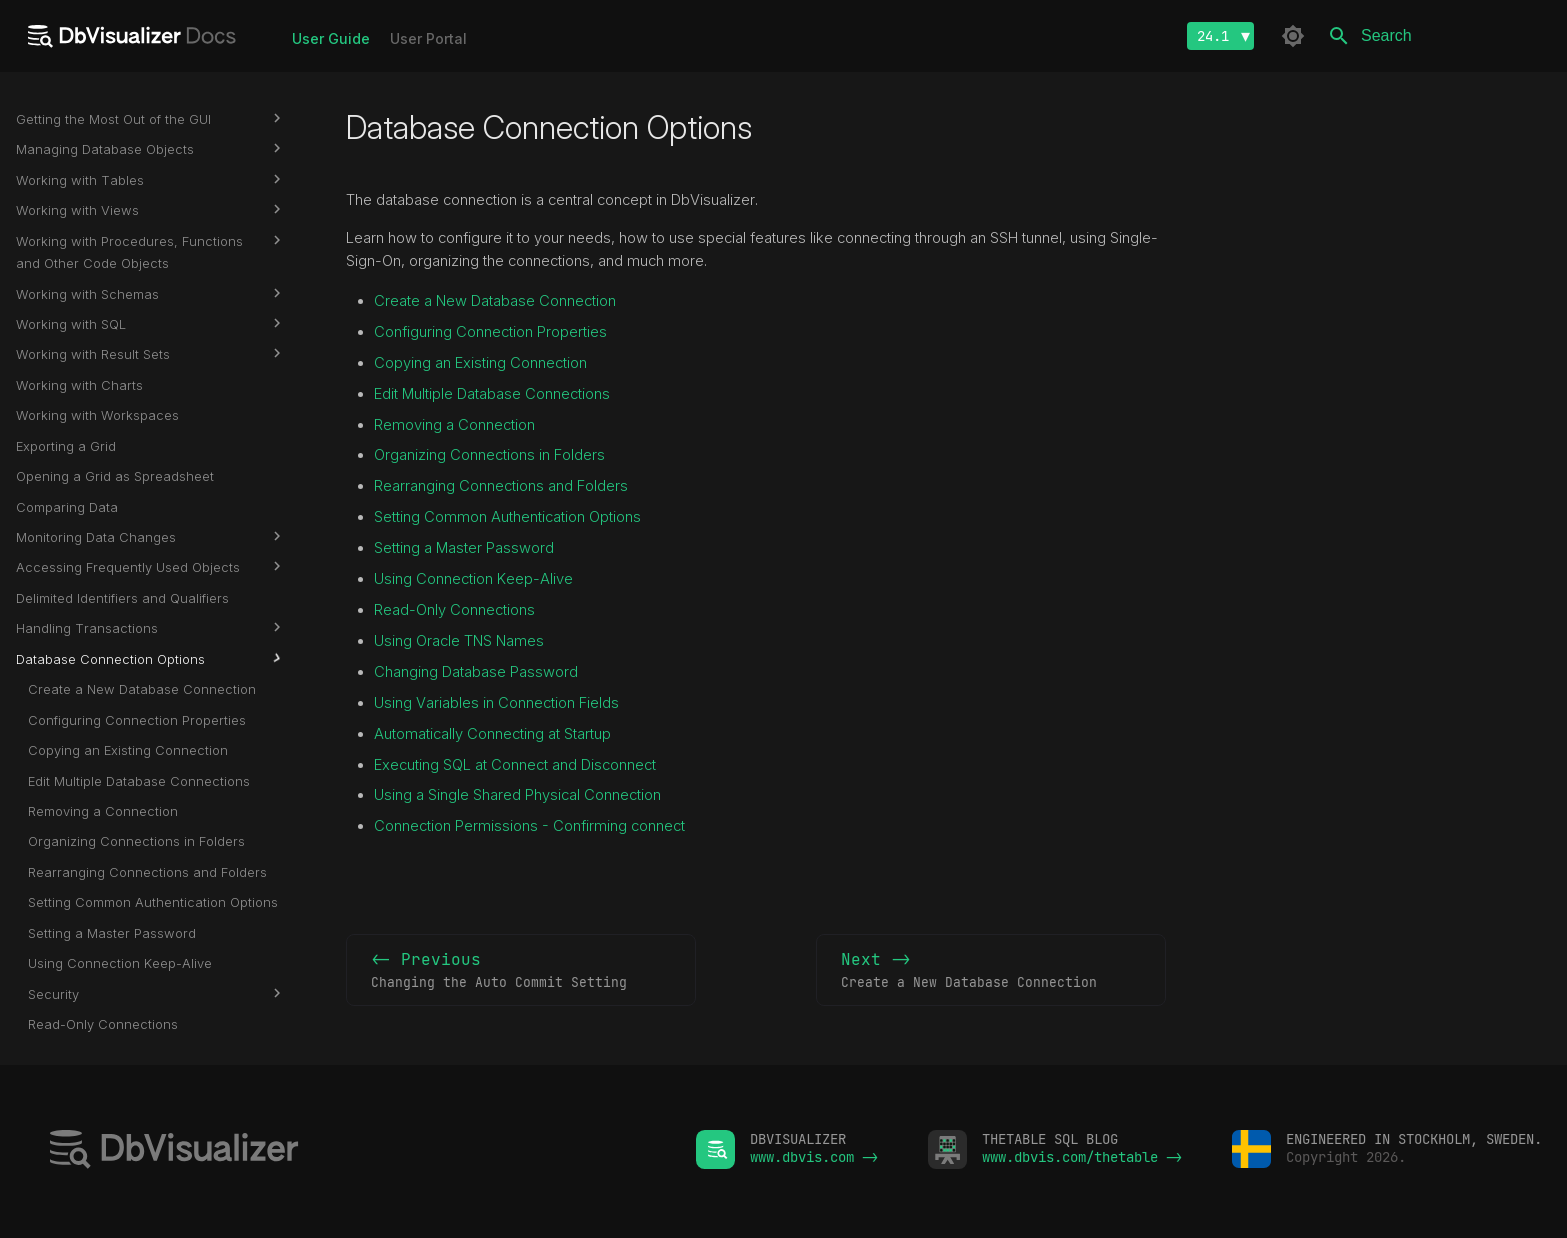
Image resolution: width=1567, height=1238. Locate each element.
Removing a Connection (454, 425)
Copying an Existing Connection (480, 363)
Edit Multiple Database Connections (492, 394)
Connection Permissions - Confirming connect (529, 826)
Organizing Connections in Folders (489, 455)
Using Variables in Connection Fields (496, 703)
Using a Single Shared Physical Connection (517, 795)
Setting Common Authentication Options (507, 517)
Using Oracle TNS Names (459, 641)
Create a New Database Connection (495, 301)
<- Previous (521, 971)
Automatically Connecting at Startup (492, 734)
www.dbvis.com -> (814, 1157)
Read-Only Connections (454, 610)
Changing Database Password (476, 672)
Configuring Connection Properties (490, 332)
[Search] (1434, 36)
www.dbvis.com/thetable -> (1082, 1157)
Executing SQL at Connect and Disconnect (515, 765)
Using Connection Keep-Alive (473, 579)
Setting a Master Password (464, 548)
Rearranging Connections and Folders (501, 486)
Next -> (991, 971)
